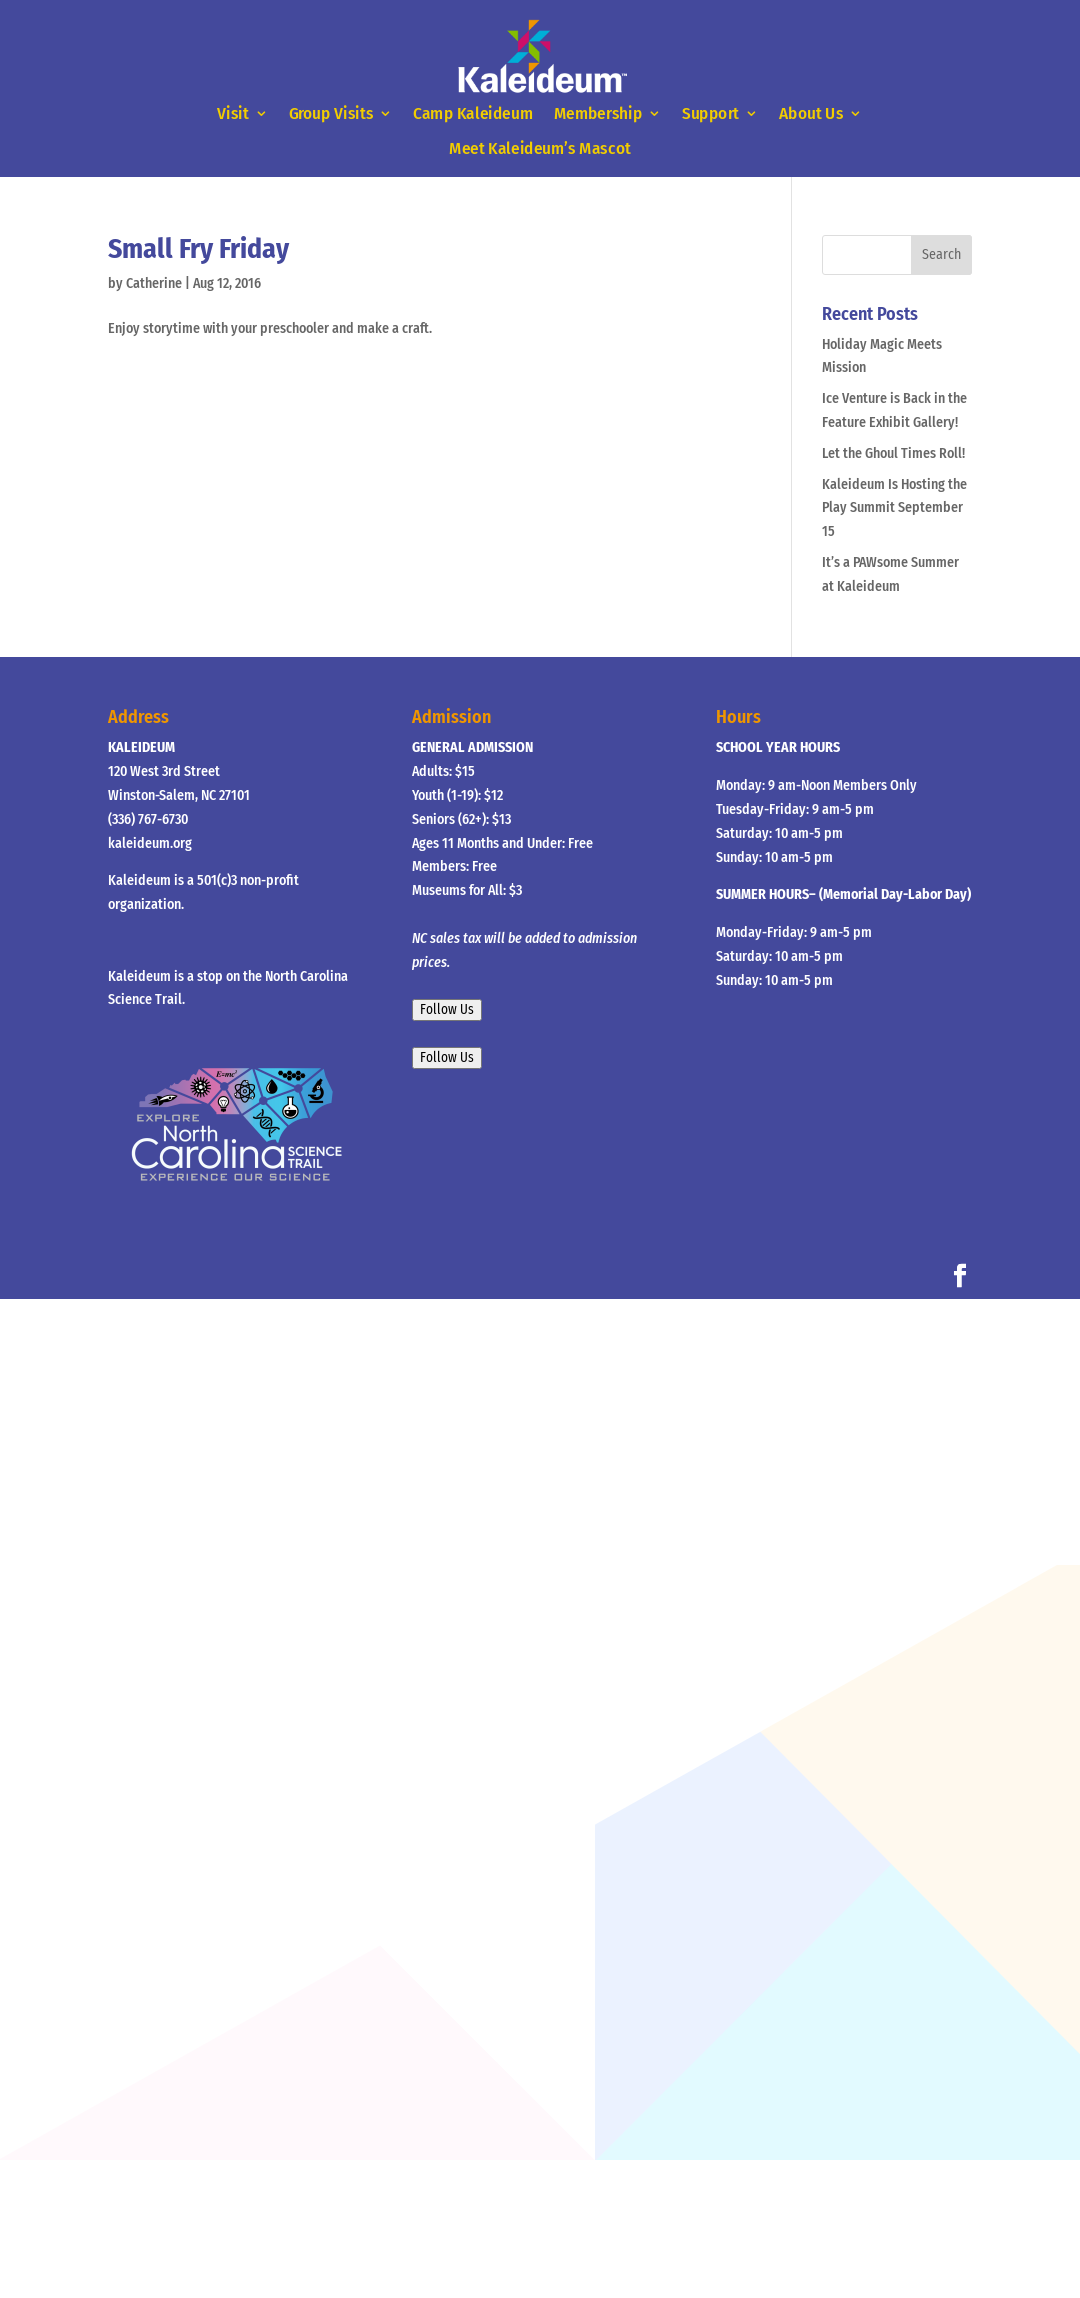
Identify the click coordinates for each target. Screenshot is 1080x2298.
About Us (811, 114)
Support (710, 114)
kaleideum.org (150, 843)
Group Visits (331, 114)
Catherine (154, 283)
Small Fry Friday (198, 248)
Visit (232, 114)
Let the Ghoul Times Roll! (893, 453)
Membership (598, 114)
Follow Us (447, 1010)
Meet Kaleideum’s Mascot (539, 148)
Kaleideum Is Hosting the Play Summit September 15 (894, 508)
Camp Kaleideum (473, 114)
